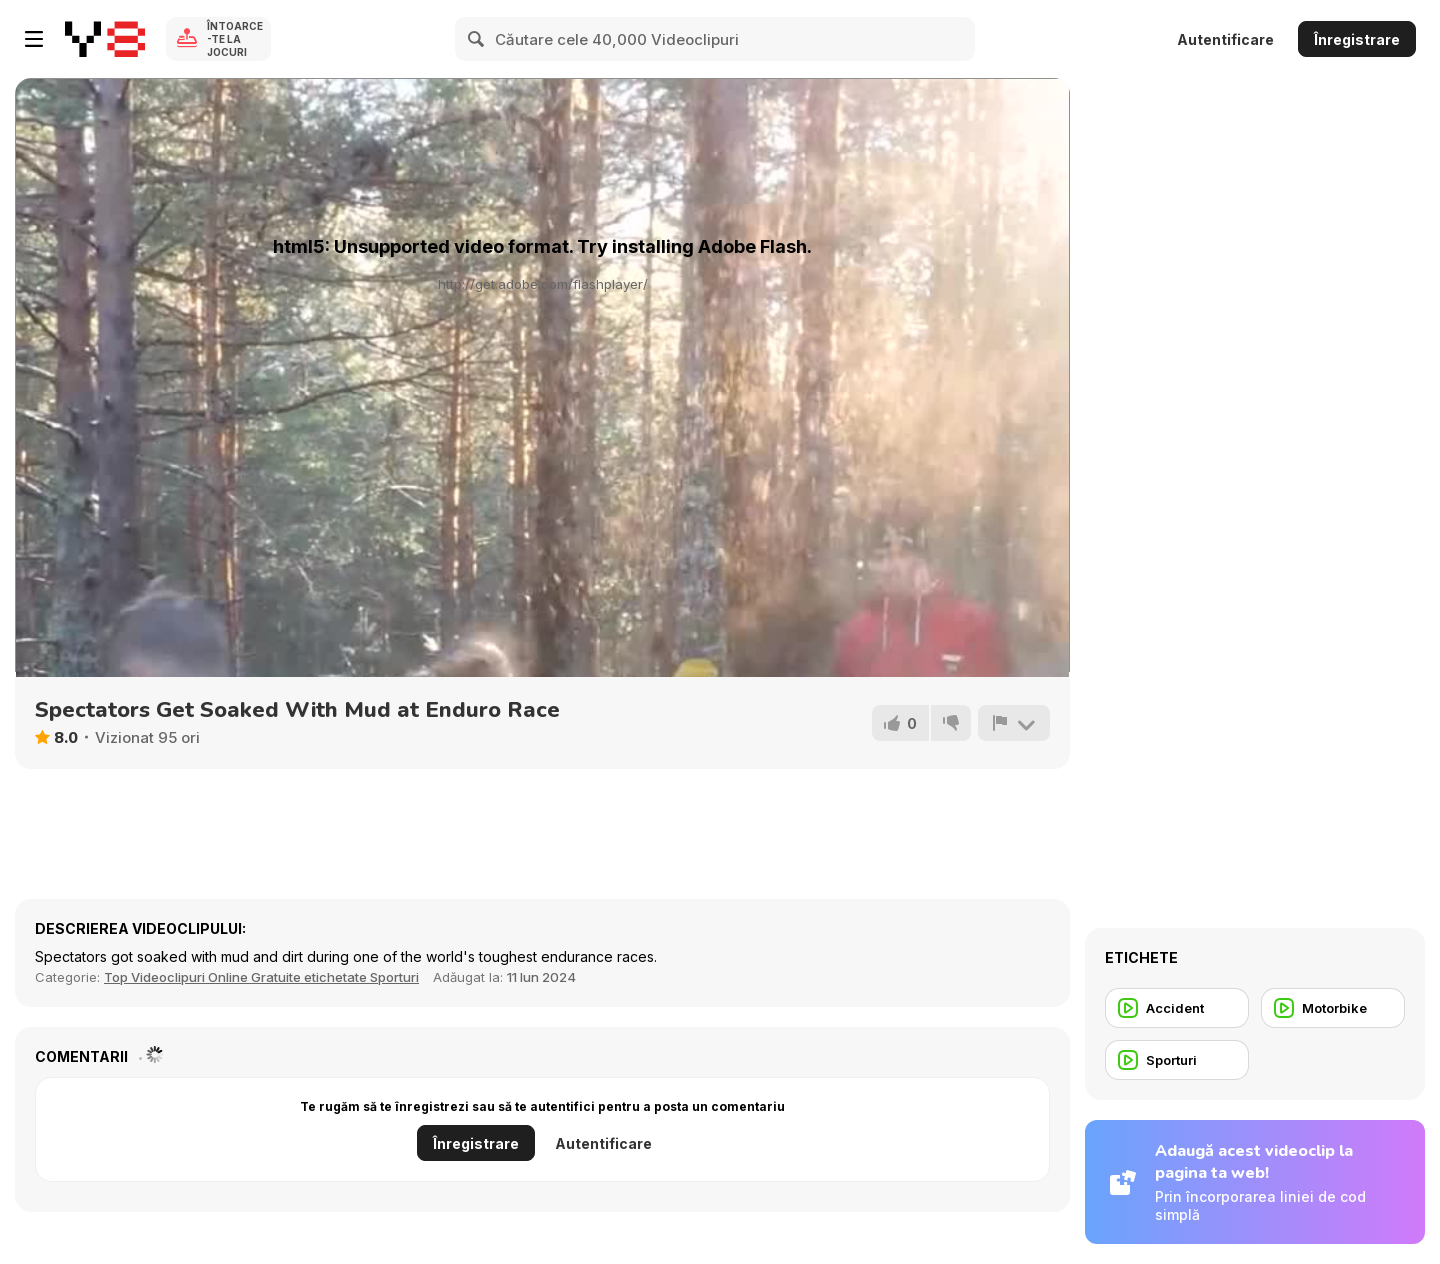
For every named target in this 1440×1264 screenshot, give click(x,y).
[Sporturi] (1177, 1060)
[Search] (477, 39)
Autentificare (1225, 39)
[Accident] (1177, 1008)
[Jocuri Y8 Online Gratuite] (105, 39)
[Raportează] (1014, 723)
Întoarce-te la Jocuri (235, 39)
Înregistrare (1357, 39)
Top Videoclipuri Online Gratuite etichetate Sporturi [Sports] (261, 977)
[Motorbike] (1333, 1008)
